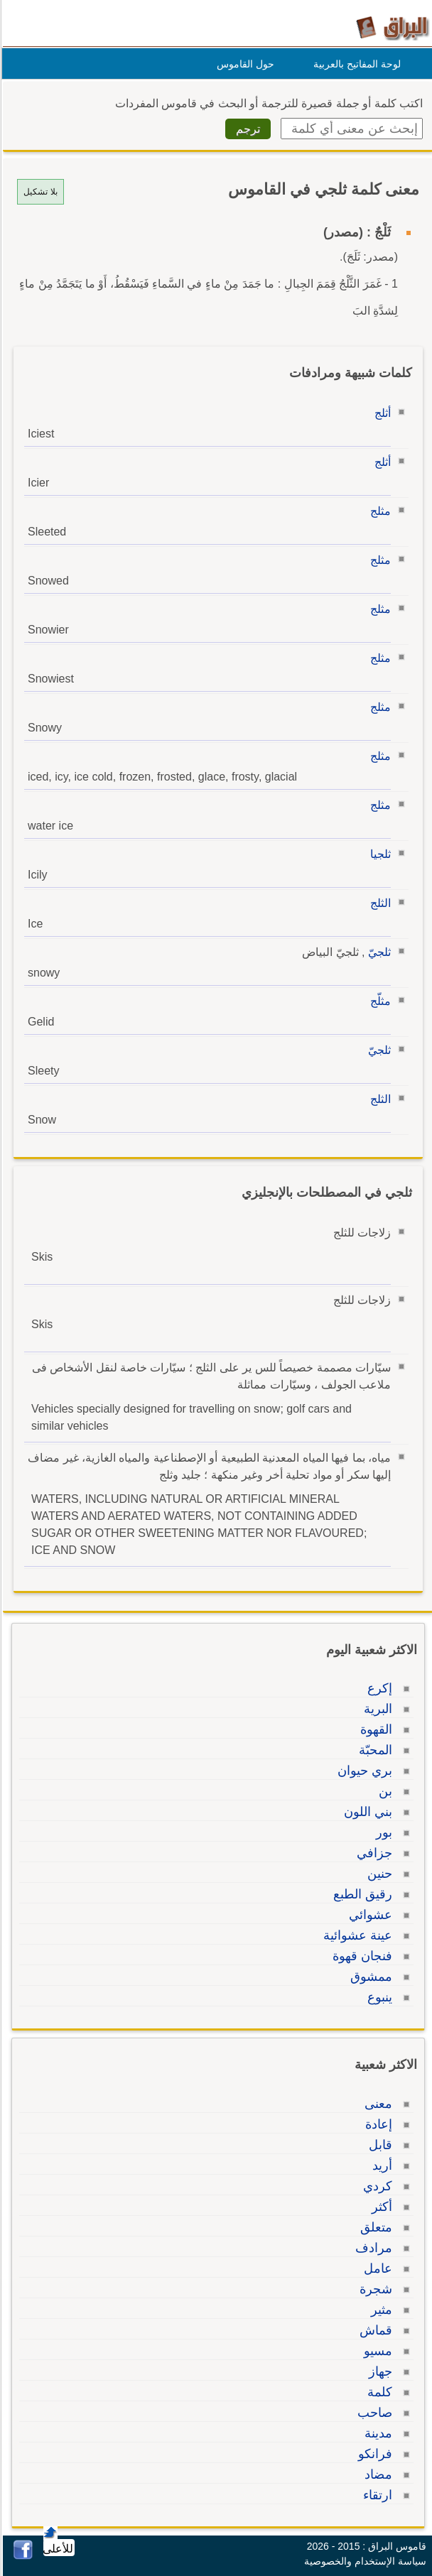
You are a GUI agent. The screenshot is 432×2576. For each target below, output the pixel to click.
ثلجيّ (377, 952)
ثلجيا (378, 854)
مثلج (378, 511)
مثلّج (378, 1001)
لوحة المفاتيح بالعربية (355, 64)
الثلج (378, 903)
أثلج (380, 413)
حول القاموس (243, 64)
